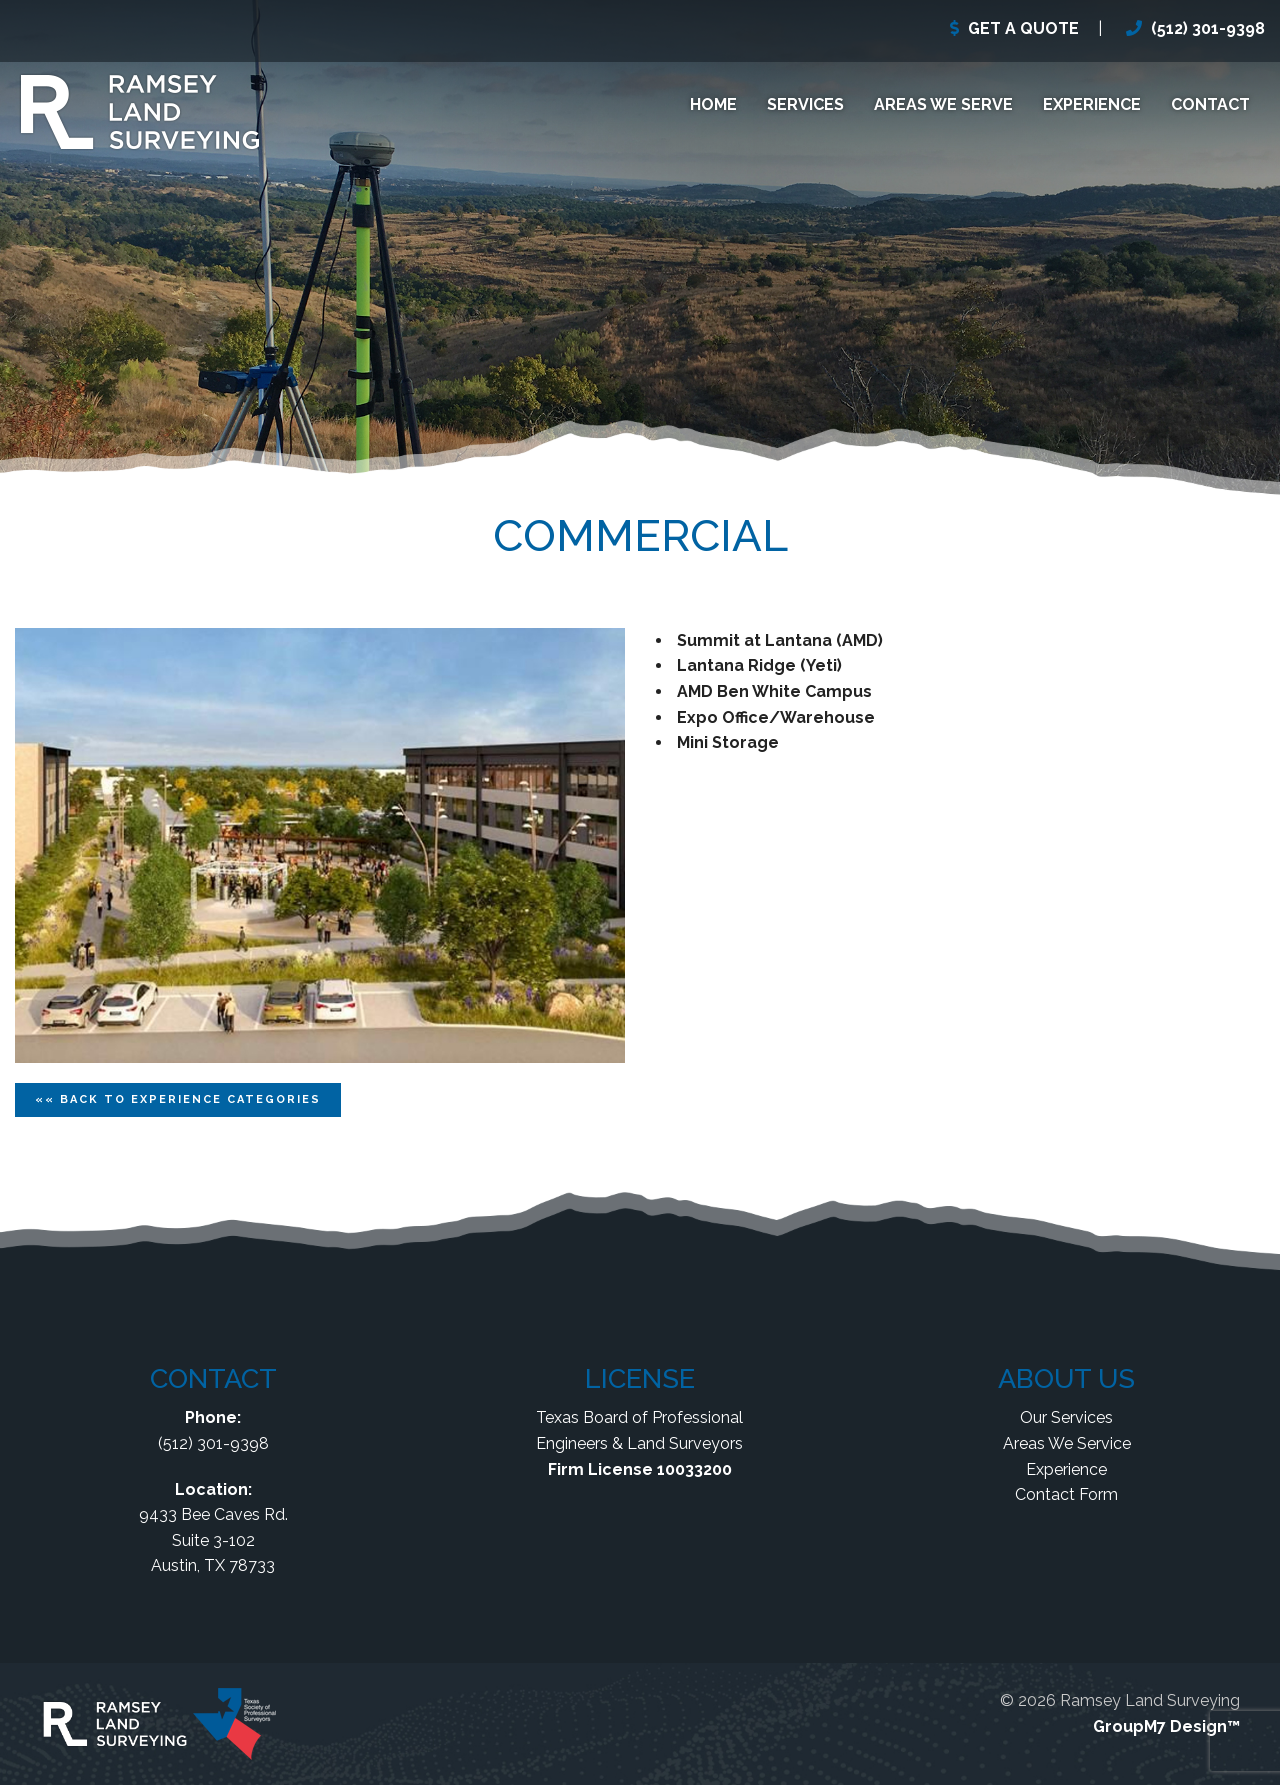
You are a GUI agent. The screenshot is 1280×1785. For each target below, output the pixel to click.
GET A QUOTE (1023, 28)
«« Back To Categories (178, 1099)
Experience (1092, 104)
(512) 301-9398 (1208, 28)
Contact (1210, 104)
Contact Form (1066, 1494)
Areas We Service (1067, 1443)
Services (805, 104)
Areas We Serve (943, 104)
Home (713, 104)
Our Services (1066, 1417)
